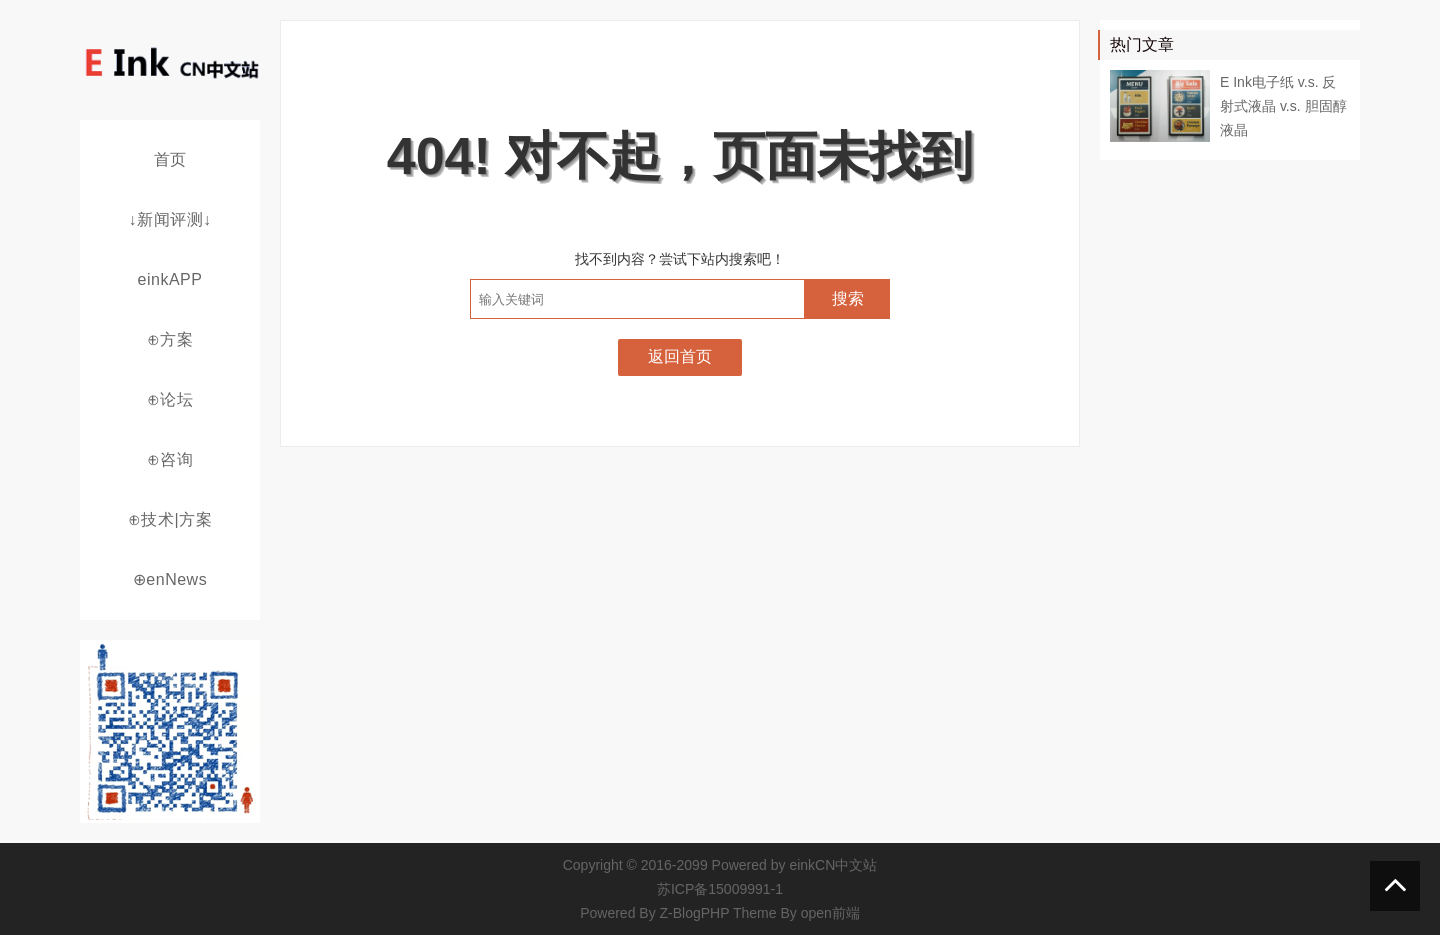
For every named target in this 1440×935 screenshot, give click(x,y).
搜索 (848, 298)
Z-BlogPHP (695, 913)
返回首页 (680, 356)
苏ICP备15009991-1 (720, 889)
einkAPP (170, 279)
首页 (170, 159)
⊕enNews (170, 579)
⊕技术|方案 (170, 519)
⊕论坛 (170, 399)
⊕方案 (170, 339)
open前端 (830, 913)
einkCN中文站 (833, 865)
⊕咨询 (170, 459)
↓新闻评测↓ (170, 219)
